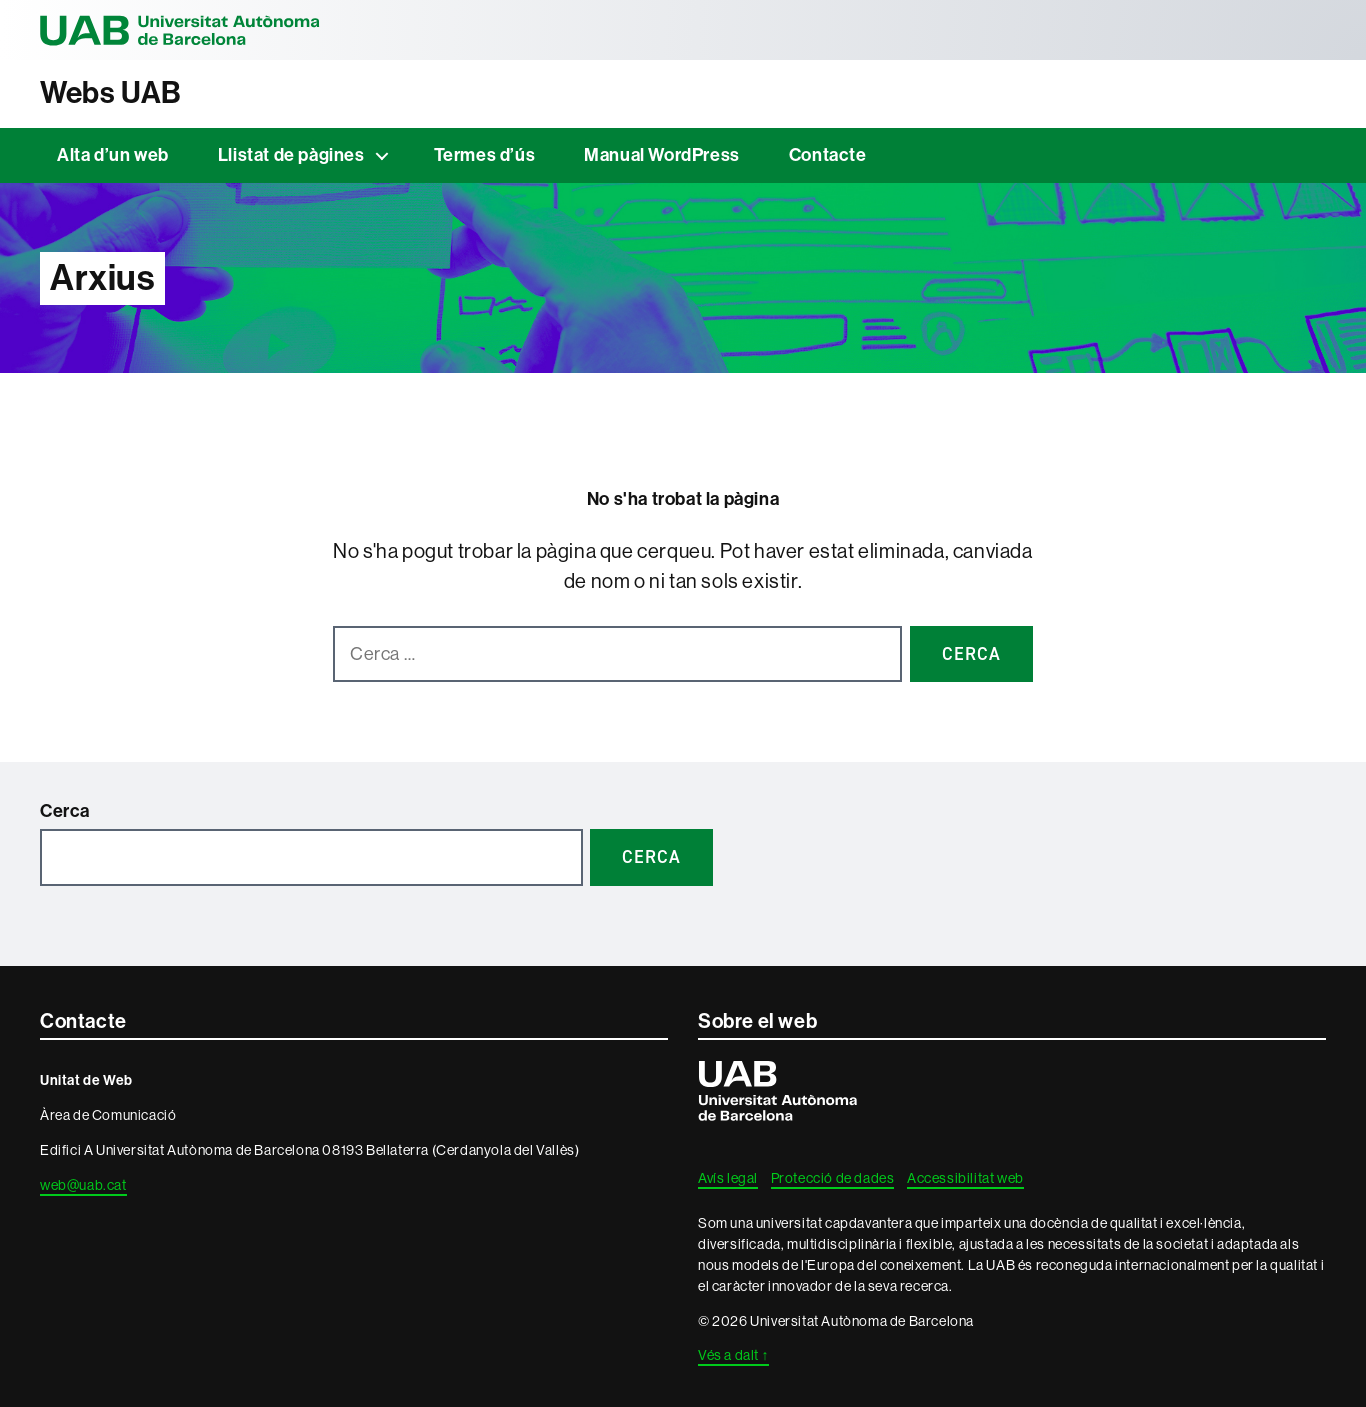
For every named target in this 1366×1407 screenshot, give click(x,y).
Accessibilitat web (965, 1178)
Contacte (828, 155)
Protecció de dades (833, 1178)
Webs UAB (111, 93)
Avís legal (728, 1178)
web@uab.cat (83, 1185)
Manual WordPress (662, 155)
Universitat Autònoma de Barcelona (180, 30)
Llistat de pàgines (291, 155)
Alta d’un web (113, 155)
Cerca (65, 811)
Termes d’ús (485, 155)
